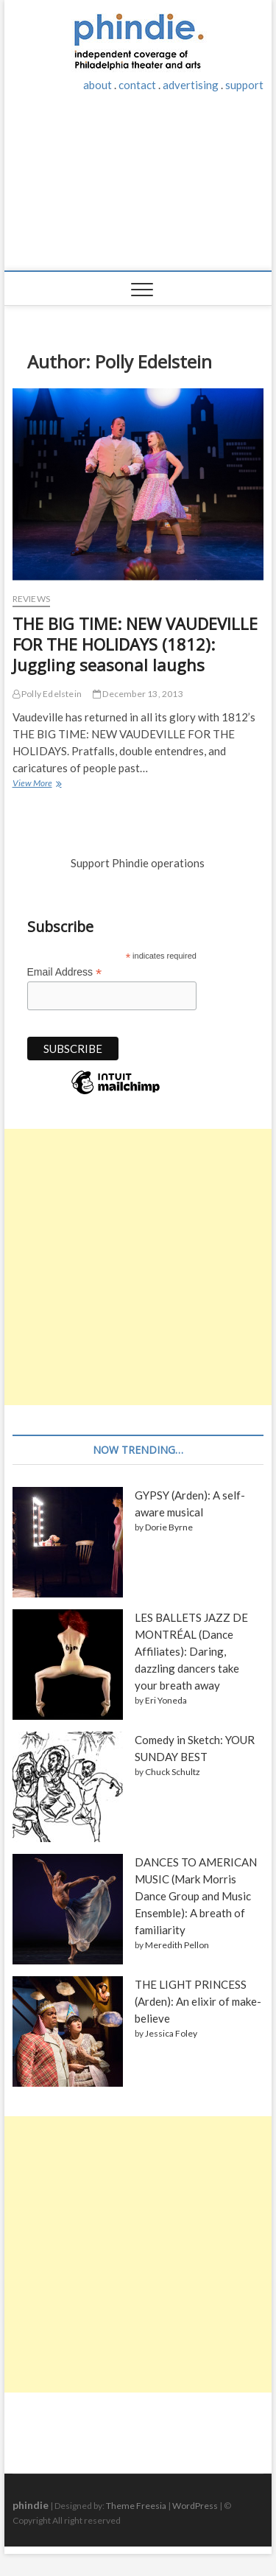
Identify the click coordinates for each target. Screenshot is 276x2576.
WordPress (195, 2505)
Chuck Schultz (172, 1771)
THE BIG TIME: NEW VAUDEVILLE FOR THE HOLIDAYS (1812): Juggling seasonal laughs (135, 644)
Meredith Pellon (177, 1944)
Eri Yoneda (166, 1700)
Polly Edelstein (47, 693)
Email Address (64, 972)
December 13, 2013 (138, 693)
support (244, 84)
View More (36, 784)
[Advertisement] (138, 189)
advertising (191, 84)
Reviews (31, 598)
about (97, 84)
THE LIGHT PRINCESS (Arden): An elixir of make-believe (198, 2001)
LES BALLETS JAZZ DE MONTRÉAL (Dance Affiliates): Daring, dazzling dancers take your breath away (191, 1651)
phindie (31, 2505)
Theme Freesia (136, 2505)
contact (137, 84)
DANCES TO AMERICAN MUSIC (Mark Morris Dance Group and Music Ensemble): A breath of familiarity (196, 1895)
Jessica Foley (171, 2033)
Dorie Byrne (169, 1527)
